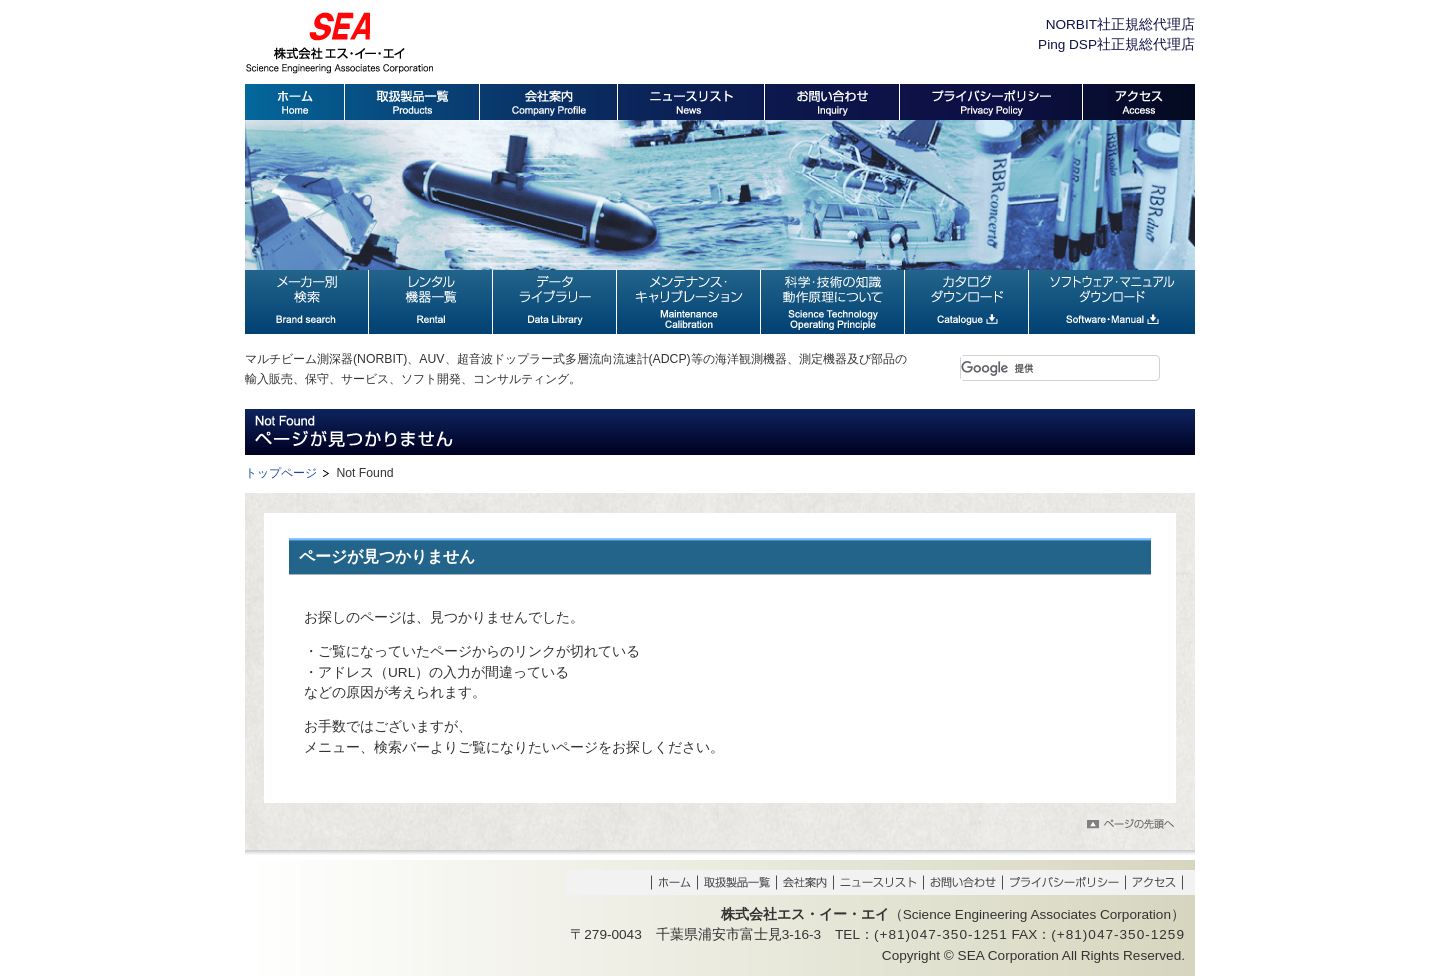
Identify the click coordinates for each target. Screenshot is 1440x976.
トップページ (281, 473)
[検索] (1036, 368)
